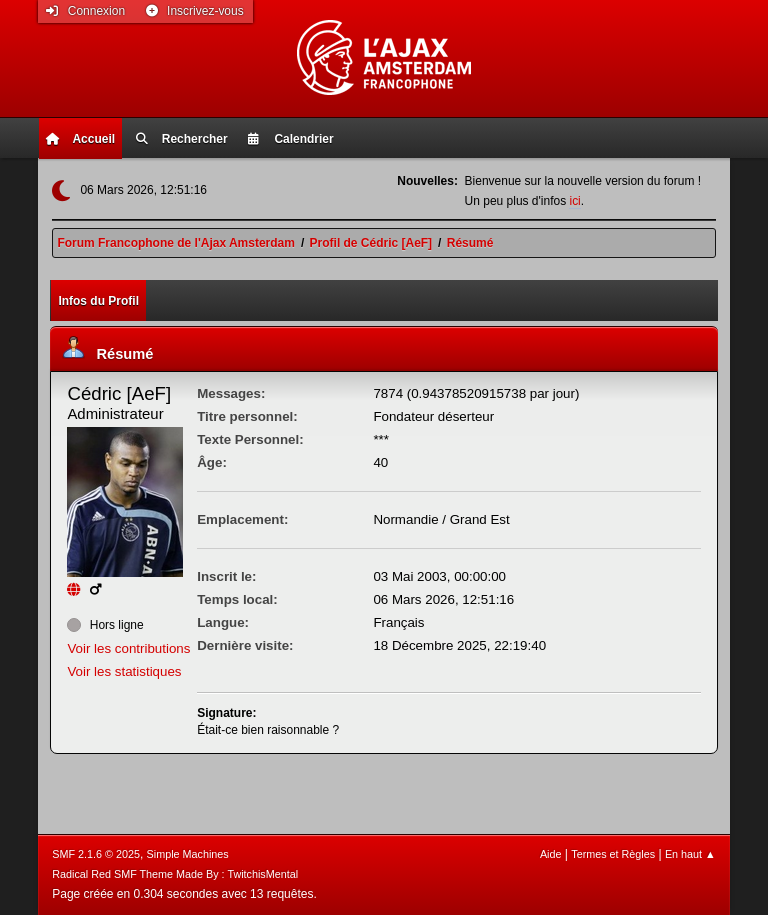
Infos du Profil (98, 301)
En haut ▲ (690, 854)
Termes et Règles (613, 854)
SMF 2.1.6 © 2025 (96, 854)
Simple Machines (188, 854)
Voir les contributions (128, 648)
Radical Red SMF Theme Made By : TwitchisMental (175, 874)
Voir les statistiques (124, 671)
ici (574, 201)
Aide (551, 854)
